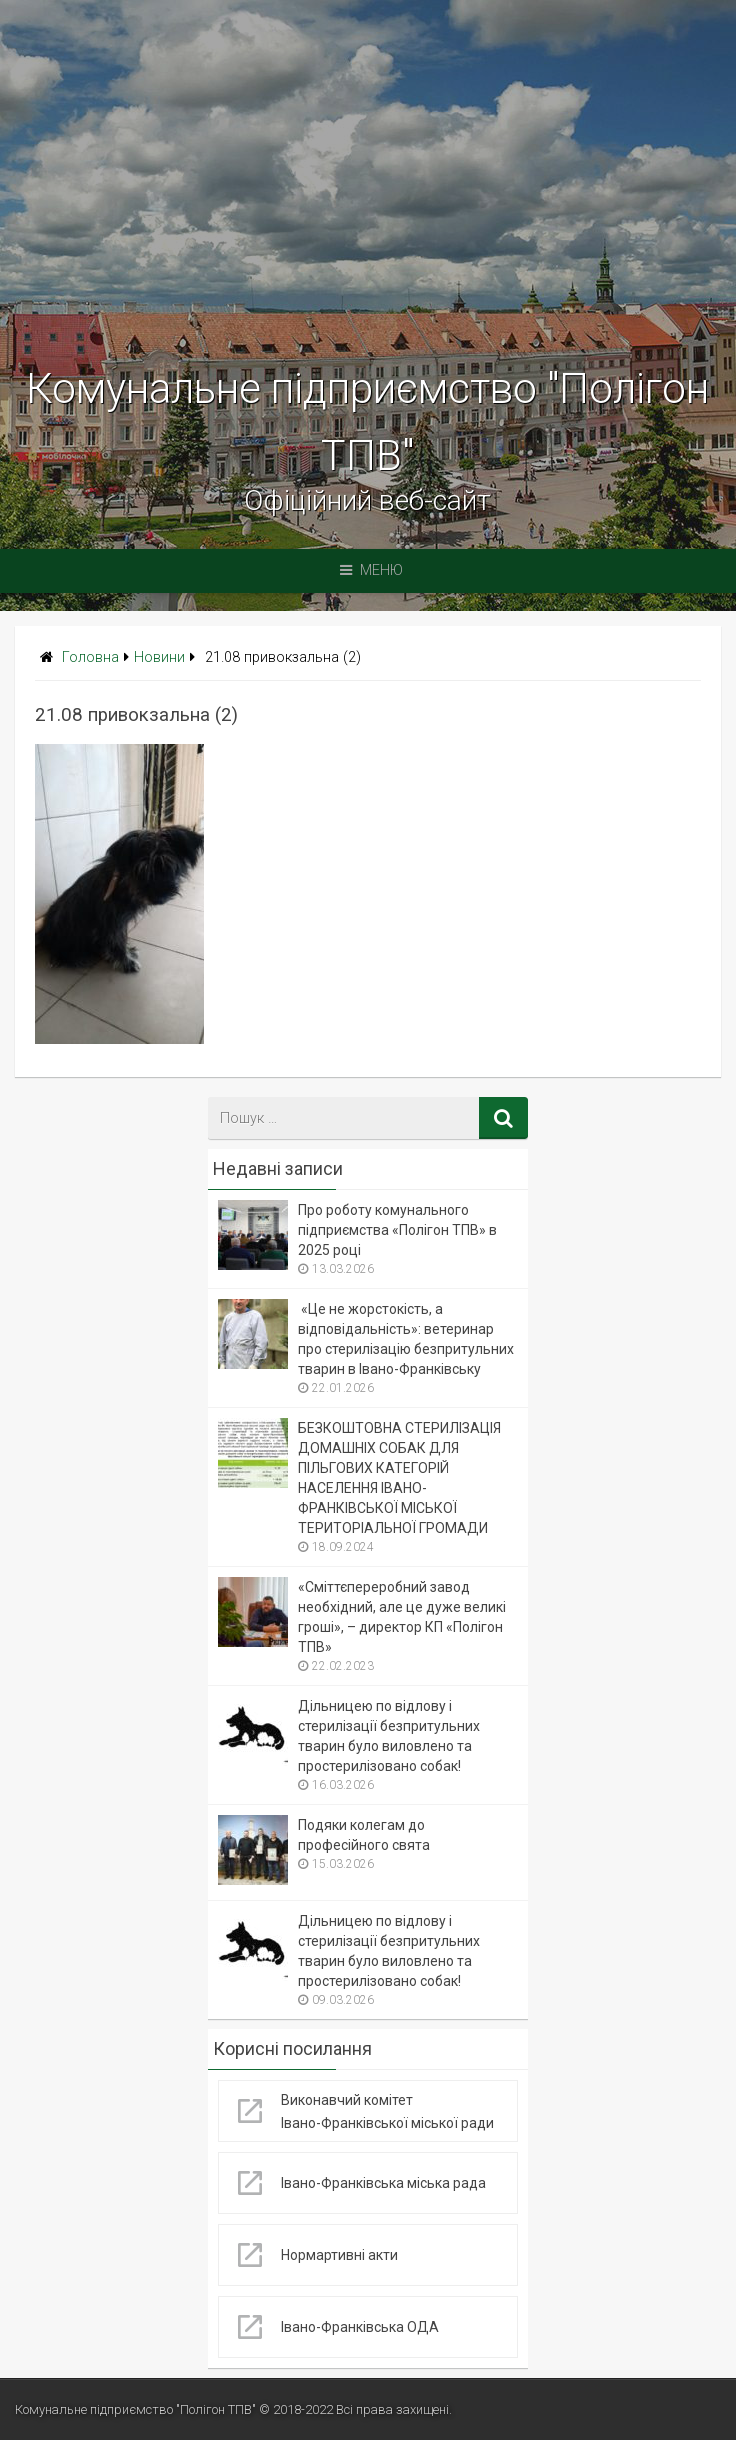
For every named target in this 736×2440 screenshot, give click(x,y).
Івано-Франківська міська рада (383, 2183)
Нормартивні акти (339, 2255)
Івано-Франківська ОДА (360, 2327)
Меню (371, 570)
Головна (90, 657)
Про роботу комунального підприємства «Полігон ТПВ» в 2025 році (397, 1230)
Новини (159, 657)
